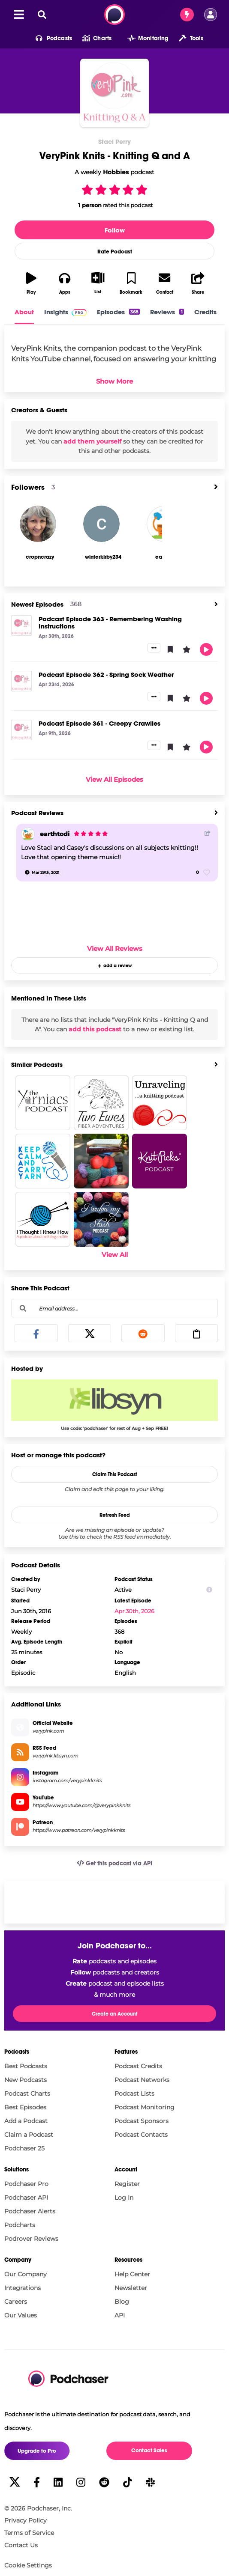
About (24, 312)
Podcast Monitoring (144, 2107)
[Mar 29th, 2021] (42, 872)
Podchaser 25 (24, 2148)
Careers (15, 2301)
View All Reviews (114, 948)
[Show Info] (209, 1590)
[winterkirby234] (101, 524)
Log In (123, 2197)
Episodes (118, 312)
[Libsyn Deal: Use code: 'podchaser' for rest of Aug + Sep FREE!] (114, 1405)
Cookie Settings (28, 2565)
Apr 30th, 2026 (134, 1611)
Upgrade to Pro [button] (37, 2451)
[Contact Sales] (187, 14)
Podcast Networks (141, 2080)
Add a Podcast (26, 2121)
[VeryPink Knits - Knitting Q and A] (114, 93)
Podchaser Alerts (29, 2211)
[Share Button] (208, 833)
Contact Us (21, 2545)
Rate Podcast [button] (114, 251)
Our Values (20, 2315)
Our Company (25, 2274)
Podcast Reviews (37, 813)
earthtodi (54, 834)
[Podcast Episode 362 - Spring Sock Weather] (21, 681)
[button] (48, 38)
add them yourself (92, 441)
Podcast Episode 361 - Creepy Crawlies (99, 723)
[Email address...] (114, 1308)
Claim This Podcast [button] (114, 1474)
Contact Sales (149, 2450)
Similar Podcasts (37, 1064)
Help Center (132, 2274)
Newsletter (130, 2288)
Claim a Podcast (28, 2134)
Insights (65, 312)
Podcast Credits (138, 2066)
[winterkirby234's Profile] (103, 557)
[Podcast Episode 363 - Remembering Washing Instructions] (21, 625)
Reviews (167, 312)
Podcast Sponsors (141, 2121)
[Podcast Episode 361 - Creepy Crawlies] (21, 730)
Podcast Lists (134, 2093)
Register (127, 2184)
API (119, 2315)
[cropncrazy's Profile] (40, 557)
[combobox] (114, 1308)
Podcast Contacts (141, 2134)
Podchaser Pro (26, 2184)
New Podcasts (25, 2080)
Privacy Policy (25, 2520)
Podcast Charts (27, 2093)
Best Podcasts (25, 2066)
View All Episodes (114, 779)
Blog (121, 2301)
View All (115, 1255)
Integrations (22, 2288)
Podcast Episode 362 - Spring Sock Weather (106, 674)
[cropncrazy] (38, 524)
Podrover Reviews (31, 2238)
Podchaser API (26, 2197)
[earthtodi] (28, 834)
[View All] (216, 487)
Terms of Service (29, 2533)
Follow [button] (115, 230)
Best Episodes (25, 2107)
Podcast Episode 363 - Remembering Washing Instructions (110, 622)
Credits (205, 312)
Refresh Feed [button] (114, 1515)
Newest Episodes (37, 604)
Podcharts (19, 2225)
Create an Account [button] (115, 2014)
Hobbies (116, 172)
